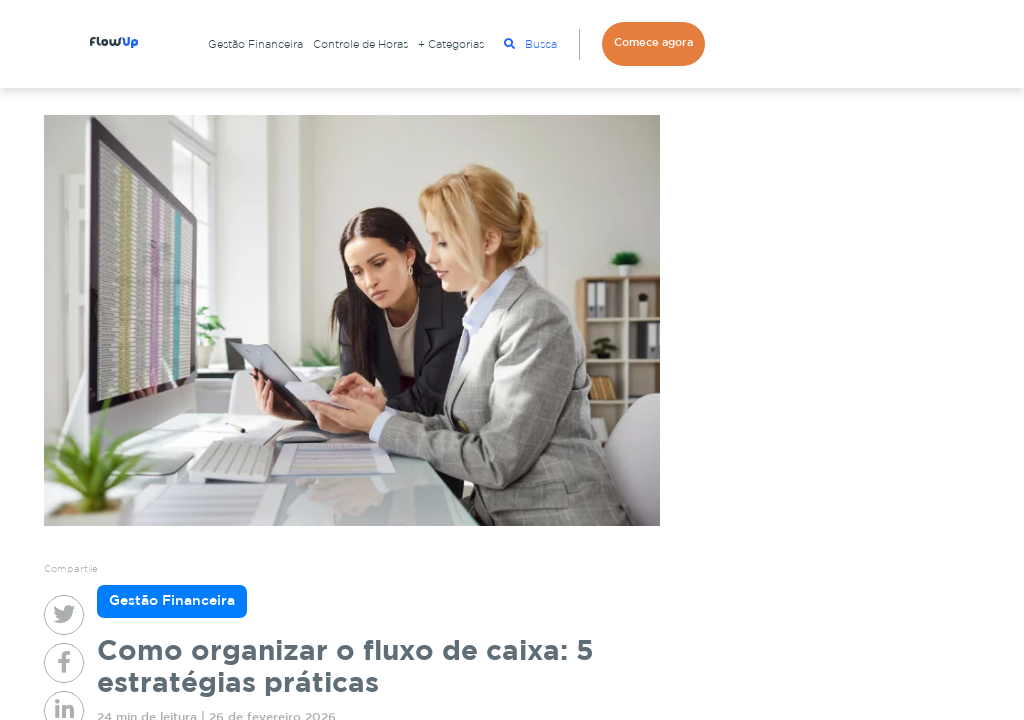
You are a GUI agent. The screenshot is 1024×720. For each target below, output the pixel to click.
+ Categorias (451, 45)
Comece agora (653, 43)
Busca (530, 44)
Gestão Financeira (255, 45)
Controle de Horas (360, 45)
